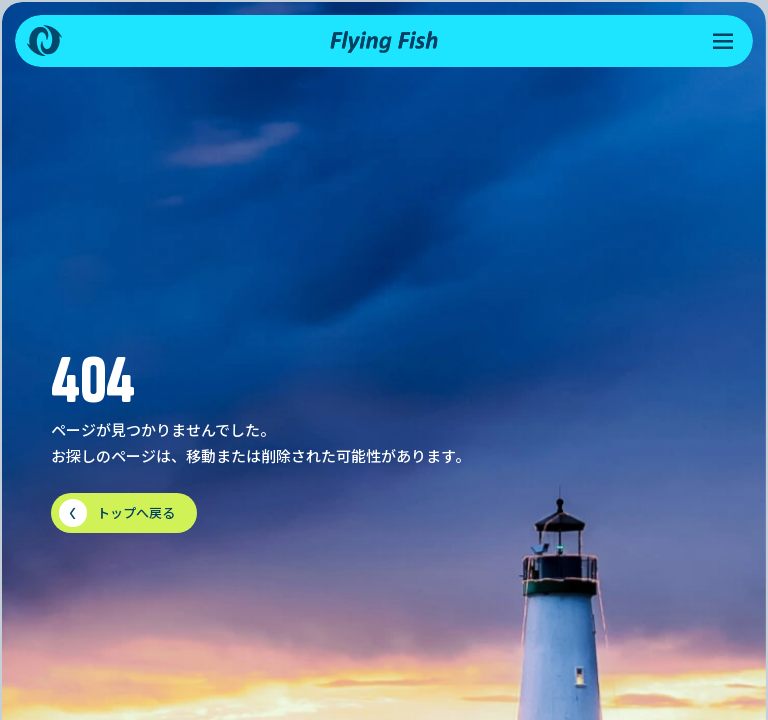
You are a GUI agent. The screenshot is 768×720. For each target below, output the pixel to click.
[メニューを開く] (723, 41)
